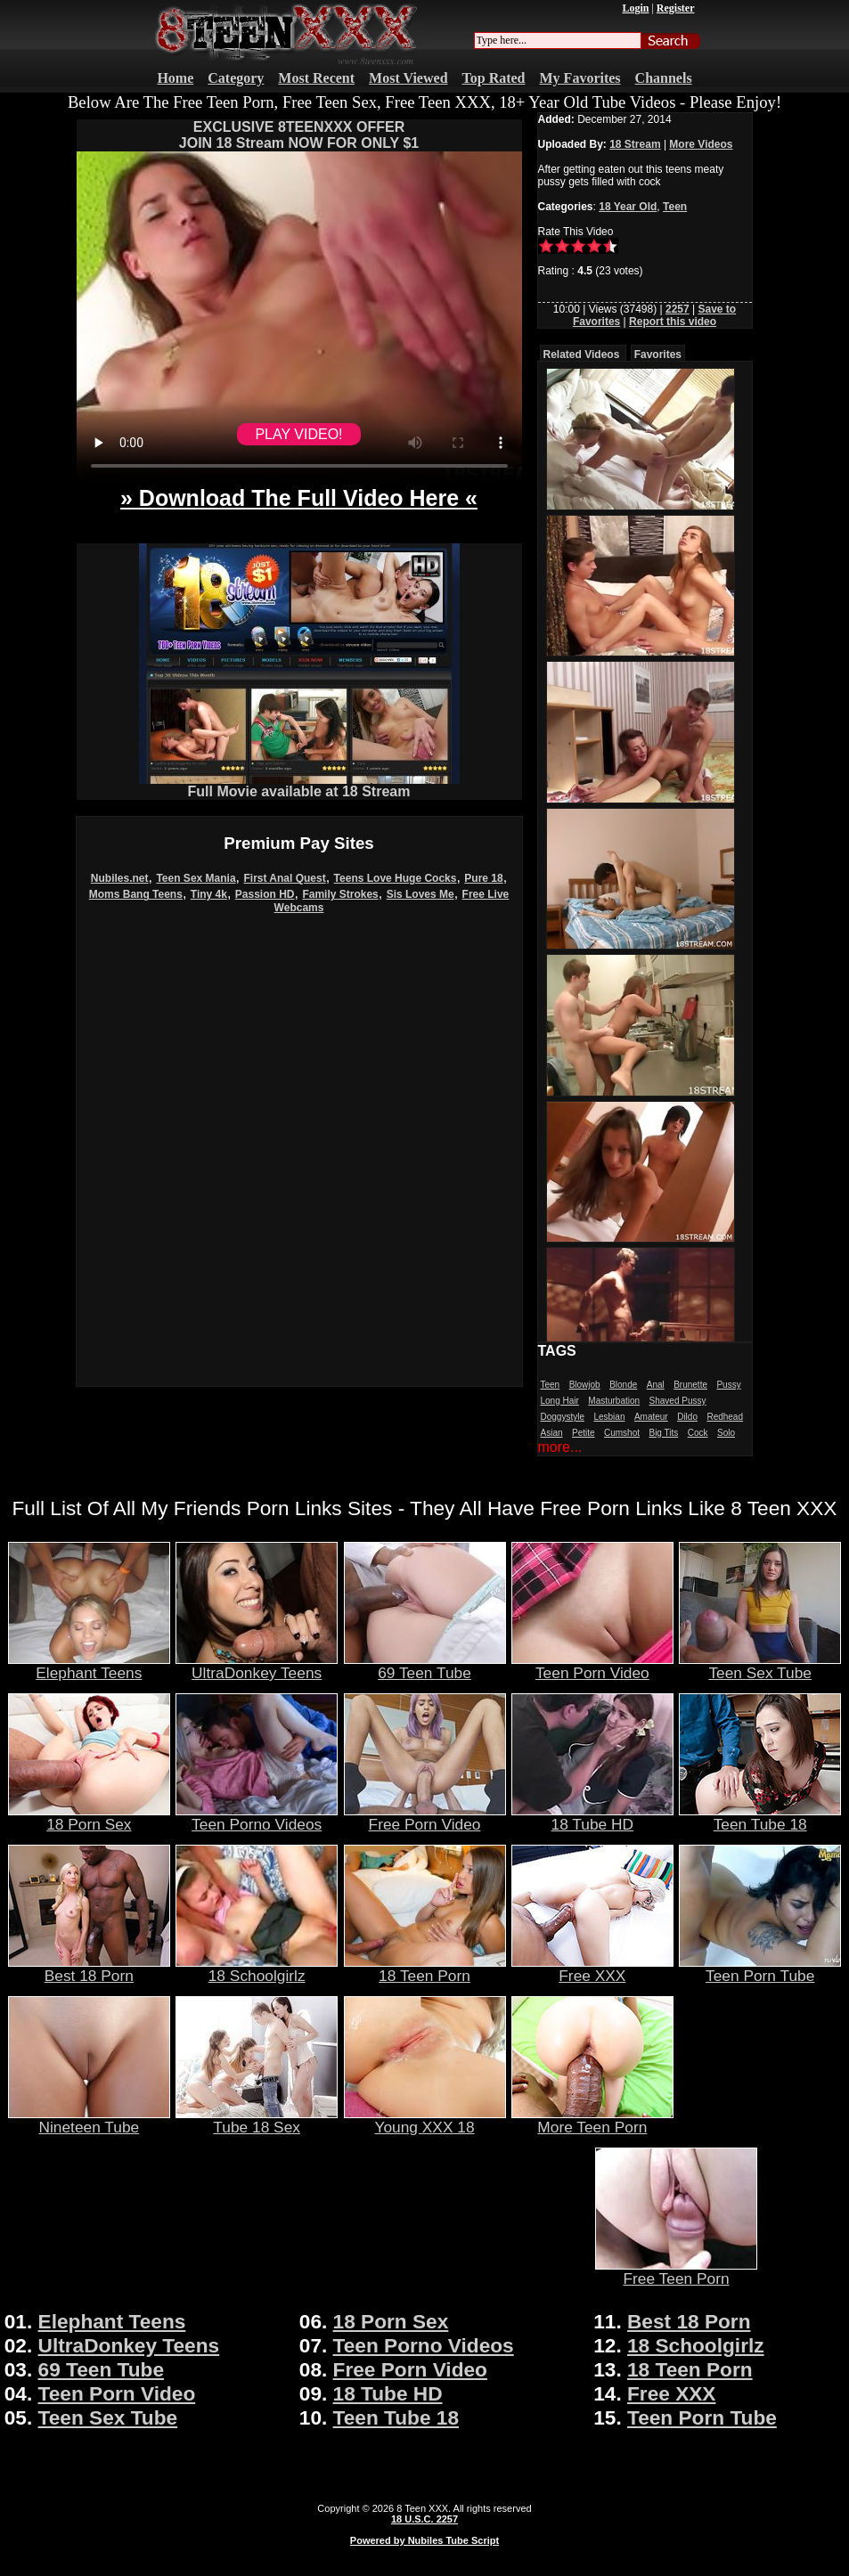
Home (175, 78)
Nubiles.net (120, 878)
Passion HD (265, 894)
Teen (675, 206)
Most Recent (316, 78)
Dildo (687, 1417)
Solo (726, 1433)
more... (560, 1447)
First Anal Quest (284, 878)
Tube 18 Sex (257, 2120)
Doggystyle (562, 1417)
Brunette (690, 1385)
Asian (552, 1433)
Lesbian (609, 1417)
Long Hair (560, 1401)
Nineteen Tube (89, 2120)
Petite (583, 1433)
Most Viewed (408, 78)
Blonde (623, 1385)
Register (676, 8)
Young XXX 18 (425, 2120)
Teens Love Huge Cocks (395, 878)
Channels (663, 78)
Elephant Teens (89, 1666)
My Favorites (580, 78)
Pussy (728, 1385)
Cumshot (622, 1433)
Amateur (651, 1417)
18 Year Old (628, 206)
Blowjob (584, 1385)
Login (635, 8)
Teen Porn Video (592, 1666)
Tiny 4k (209, 894)
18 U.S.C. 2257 (424, 2519)
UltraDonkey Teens (257, 1666)
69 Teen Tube (425, 1666)
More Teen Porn (592, 2120)
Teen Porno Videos (257, 1817)
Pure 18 (483, 878)
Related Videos (581, 354)
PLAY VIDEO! (298, 434)
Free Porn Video (425, 1817)
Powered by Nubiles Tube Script (424, 2540)
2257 (677, 309)
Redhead (724, 1417)
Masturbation (614, 1401)
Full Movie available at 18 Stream (299, 785)
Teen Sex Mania (195, 878)
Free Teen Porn (676, 2271)
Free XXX (592, 1968)
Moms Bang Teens (136, 894)
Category (236, 78)
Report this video (672, 321)
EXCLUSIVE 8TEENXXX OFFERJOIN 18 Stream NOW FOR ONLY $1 (299, 135)
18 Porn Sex (89, 1817)
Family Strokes (340, 894)
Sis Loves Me (420, 894)
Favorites (658, 354)
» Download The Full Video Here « (299, 497)
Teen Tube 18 (760, 1817)
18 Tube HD (592, 1817)
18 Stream (634, 144)
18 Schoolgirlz (257, 1968)
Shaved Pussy (677, 1401)
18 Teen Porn (425, 1968)
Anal (656, 1385)
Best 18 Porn (89, 1968)
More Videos (700, 144)
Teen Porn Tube (760, 1968)
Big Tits (663, 1433)
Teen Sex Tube (760, 1666)
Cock (698, 1433)
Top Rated (494, 78)
